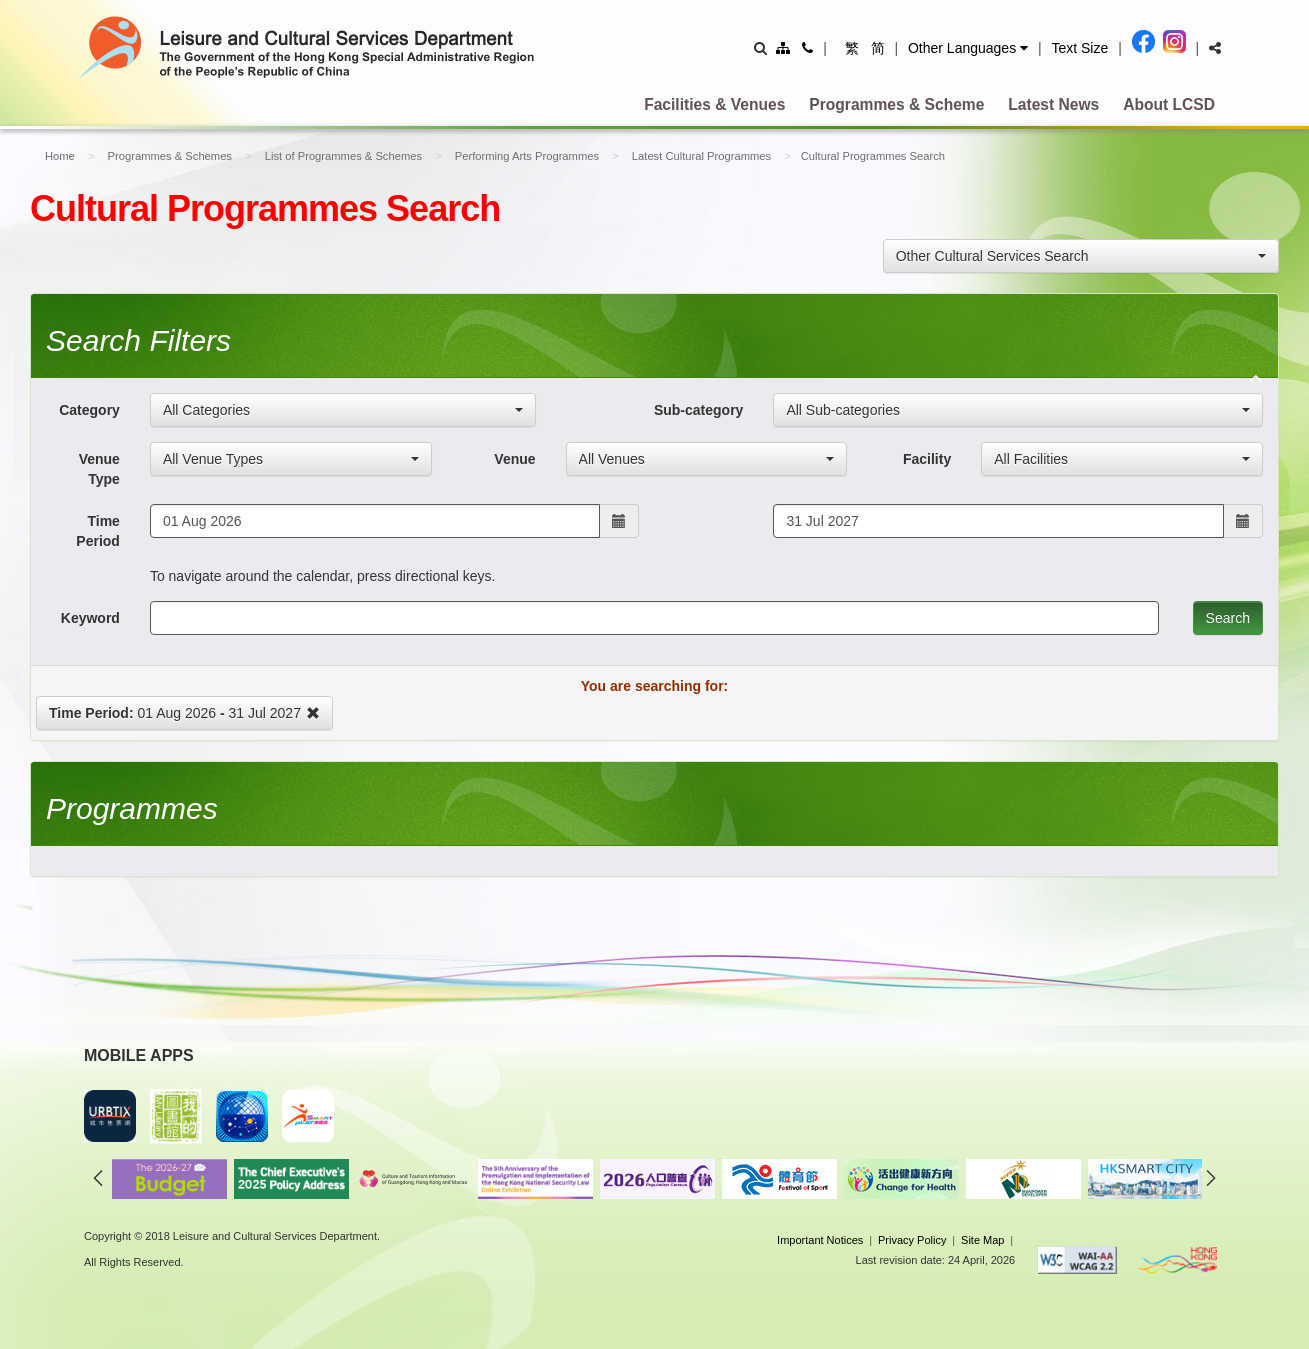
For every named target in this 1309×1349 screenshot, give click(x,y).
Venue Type (99, 469)
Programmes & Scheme (896, 104)
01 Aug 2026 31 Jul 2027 (184, 713)
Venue (514, 459)
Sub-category (698, 410)
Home (60, 156)
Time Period (98, 531)
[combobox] (1081, 256)
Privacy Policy (912, 1240)
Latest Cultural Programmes (701, 156)
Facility (927, 459)
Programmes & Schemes (170, 156)
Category (89, 410)
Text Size (1079, 48)
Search (1228, 618)
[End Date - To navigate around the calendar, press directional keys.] (998, 521)
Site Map (982, 1240)
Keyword (90, 618)
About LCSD (1169, 104)
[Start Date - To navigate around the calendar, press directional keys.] (375, 521)
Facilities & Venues (714, 104)
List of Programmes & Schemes (343, 156)
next (1211, 1178)
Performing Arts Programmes (527, 156)
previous (98, 1178)
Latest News (1053, 104)
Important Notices (820, 1240)
